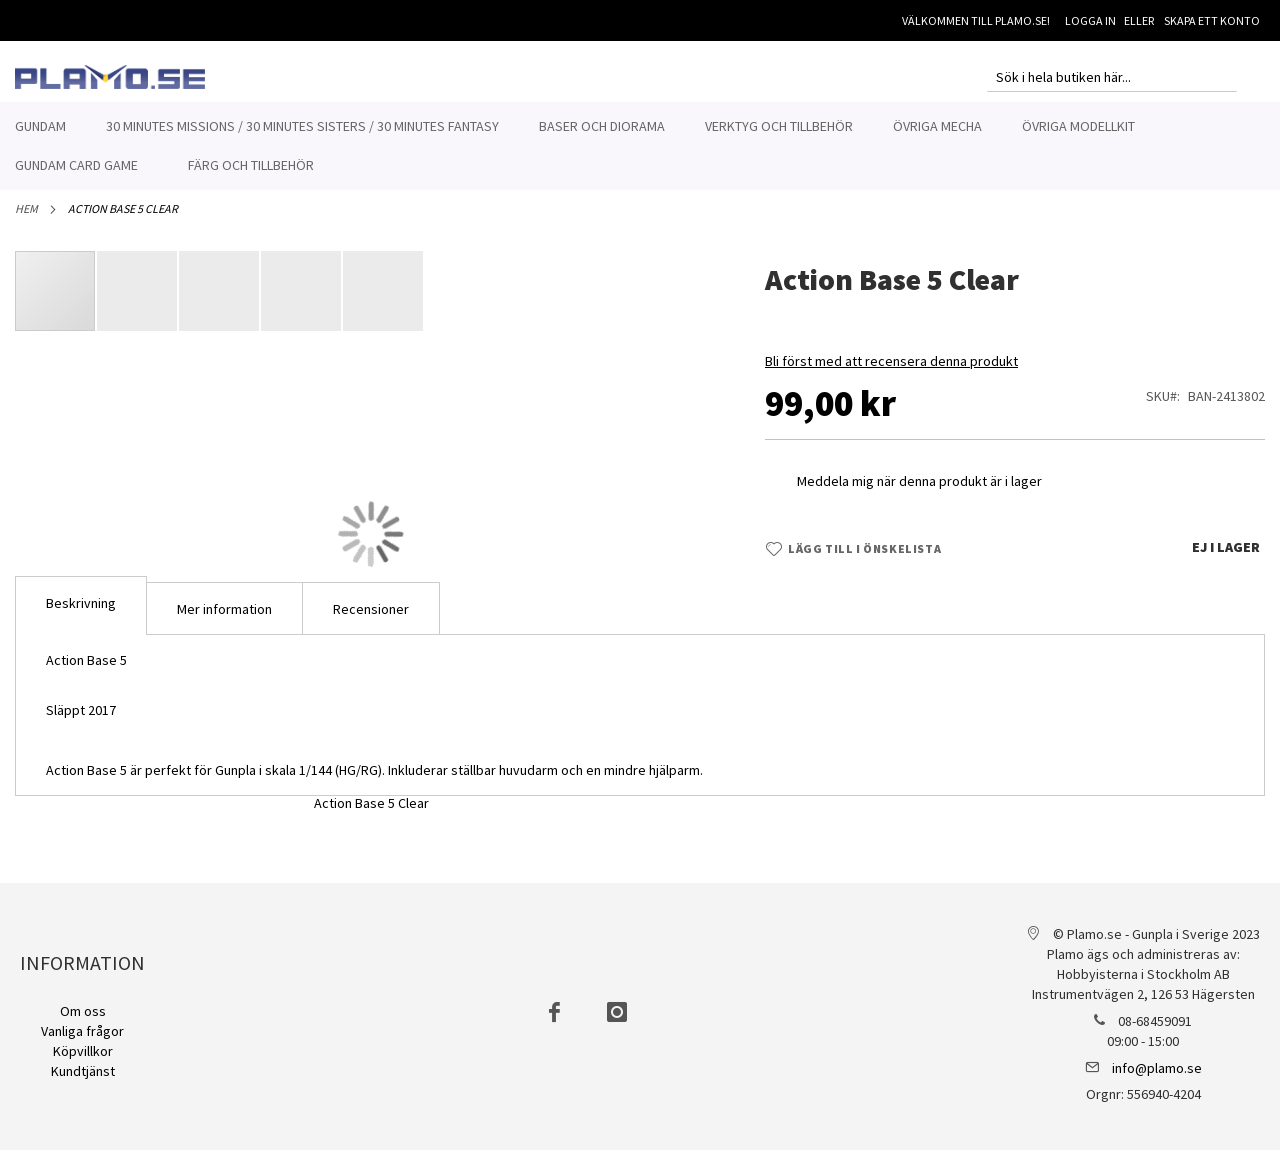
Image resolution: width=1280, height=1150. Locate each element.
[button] (138, 302)
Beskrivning (81, 614)
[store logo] (110, 77)
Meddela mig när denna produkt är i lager (919, 492)
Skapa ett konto (1212, 20)
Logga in (1090, 20)
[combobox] (1112, 77)
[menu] (640, 146)
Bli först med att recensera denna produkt (891, 372)
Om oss (83, 1011)
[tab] (81, 616)
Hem (26, 219)
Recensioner (371, 620)
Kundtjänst (83, 1071)
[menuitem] (40, 126)
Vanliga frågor (82, 1031)
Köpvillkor (83, 1051)
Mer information (224, 620)
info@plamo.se (1157, 1068)
